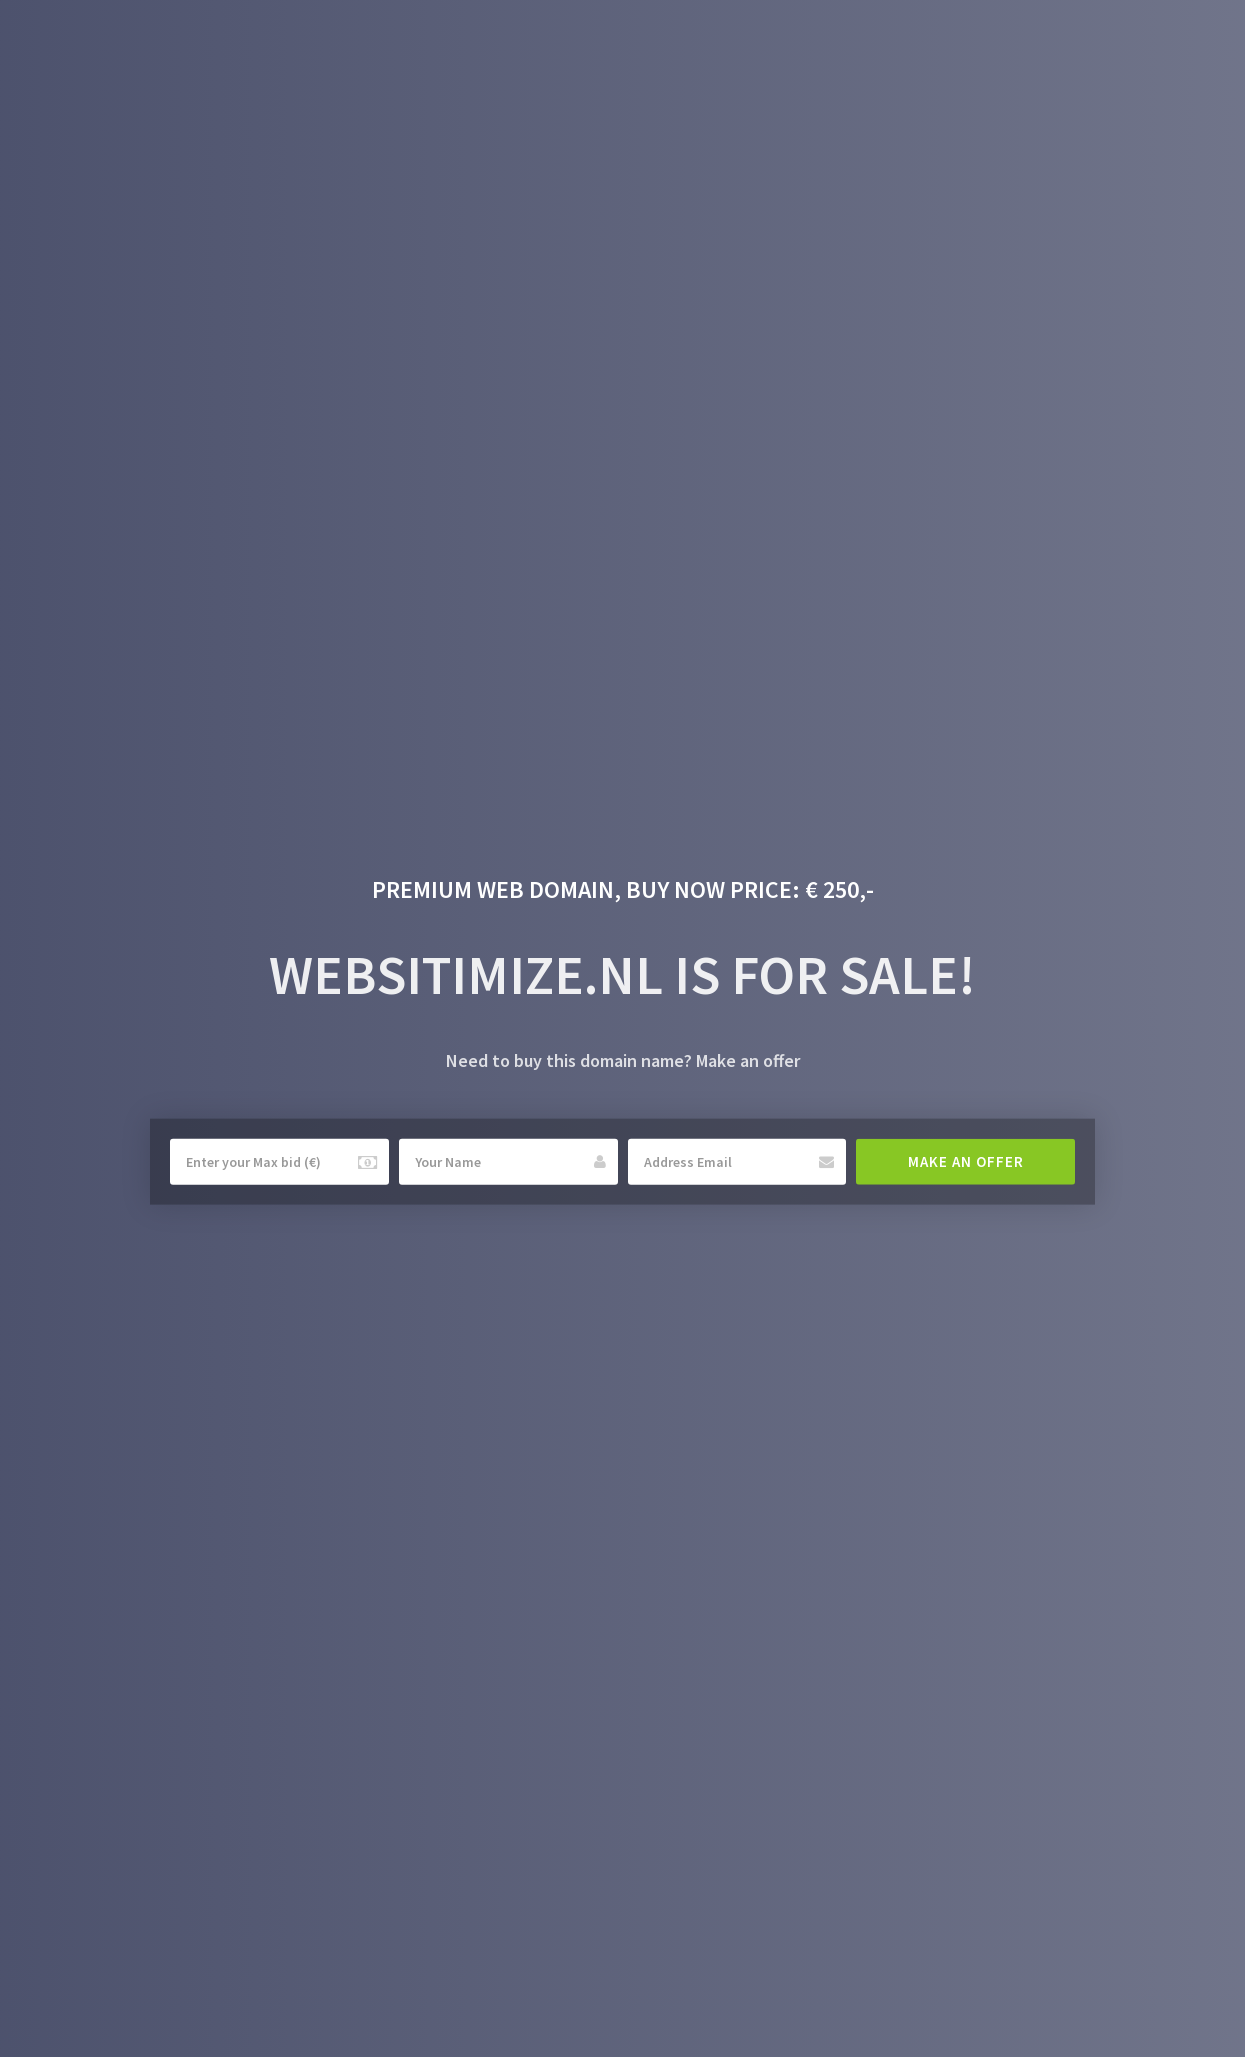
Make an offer (966, 1161)
